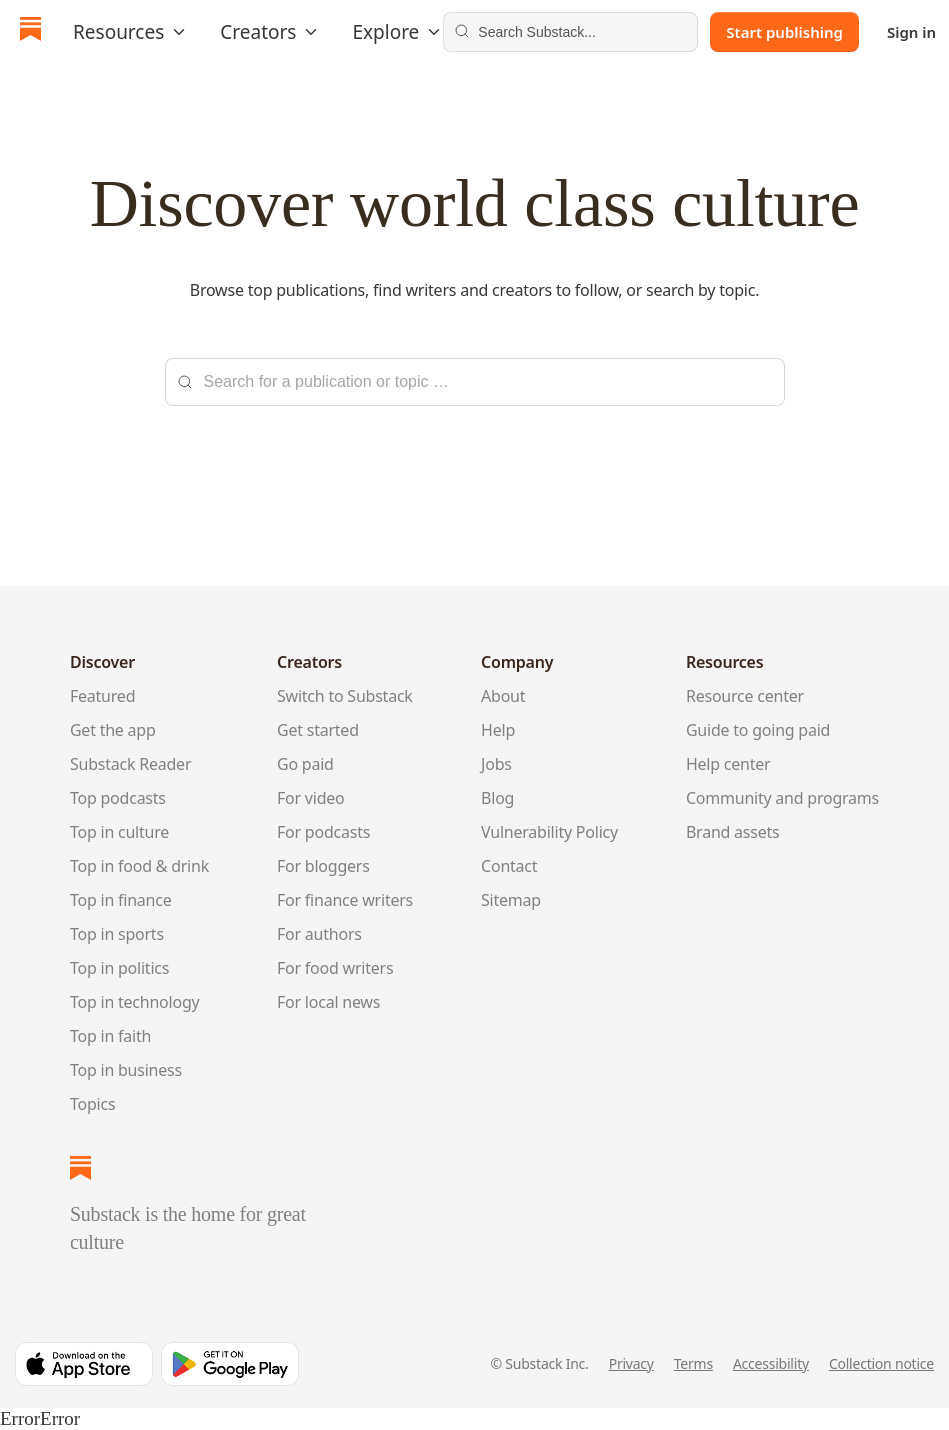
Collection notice (881, 1363)
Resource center (745, 696)
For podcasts (323, 832)
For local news (328, 1002)
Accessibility (771, 1363)
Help (498, 730)
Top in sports (117, 934)
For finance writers (345, 900)
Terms (693, 1363)
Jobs (496, 764)
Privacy (631, 1363)
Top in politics (119, 968)
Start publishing (784, 32)
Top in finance (121, 900)
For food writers (335, 968)
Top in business (126, 1070)
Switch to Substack (345, 696)
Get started (318, 730)
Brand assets (733, 832)
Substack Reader (130, 764)
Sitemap (511, 900)
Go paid (305, 764)
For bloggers (323, 866)
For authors (319, 934)
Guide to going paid (758, 730)
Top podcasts (118, 798)
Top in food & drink (139, 866)
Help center (728, 764)
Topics (92, 1104)
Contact (509, 866)
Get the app (113, 730)
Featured (102, 696)
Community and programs (782, 798)
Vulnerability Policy (549, 832)
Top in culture (119, 832)
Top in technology (135, 1002)
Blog (497, 798)
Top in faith (110, 1036)
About (503, 696)
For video (311, 798)
